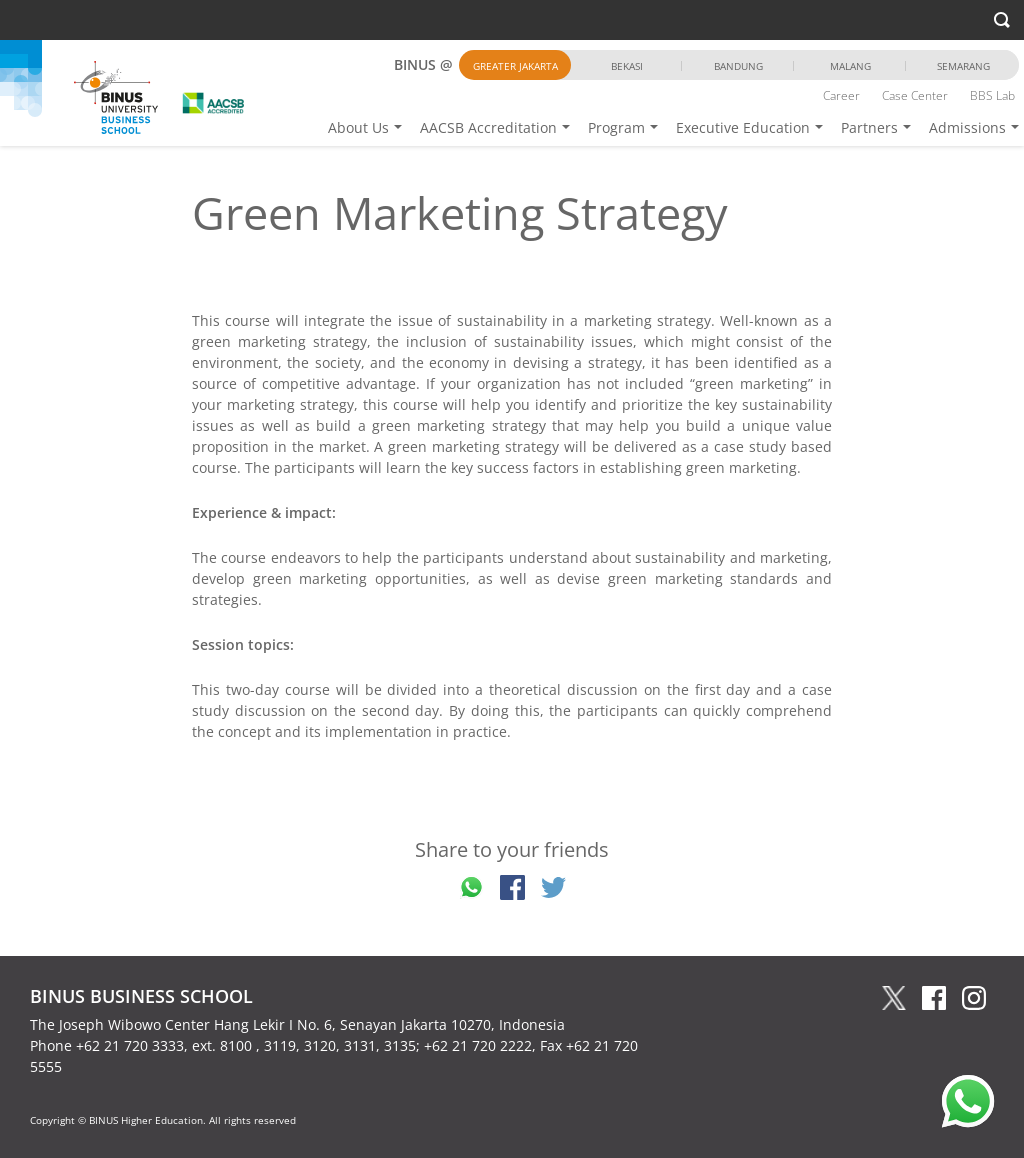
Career (841, 95)
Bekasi (627, 66)
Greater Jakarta (515, 66)
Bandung (738, 66)
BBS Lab (992, 95)
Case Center (915, 95)
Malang (850, 66)
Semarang (963, 66)
